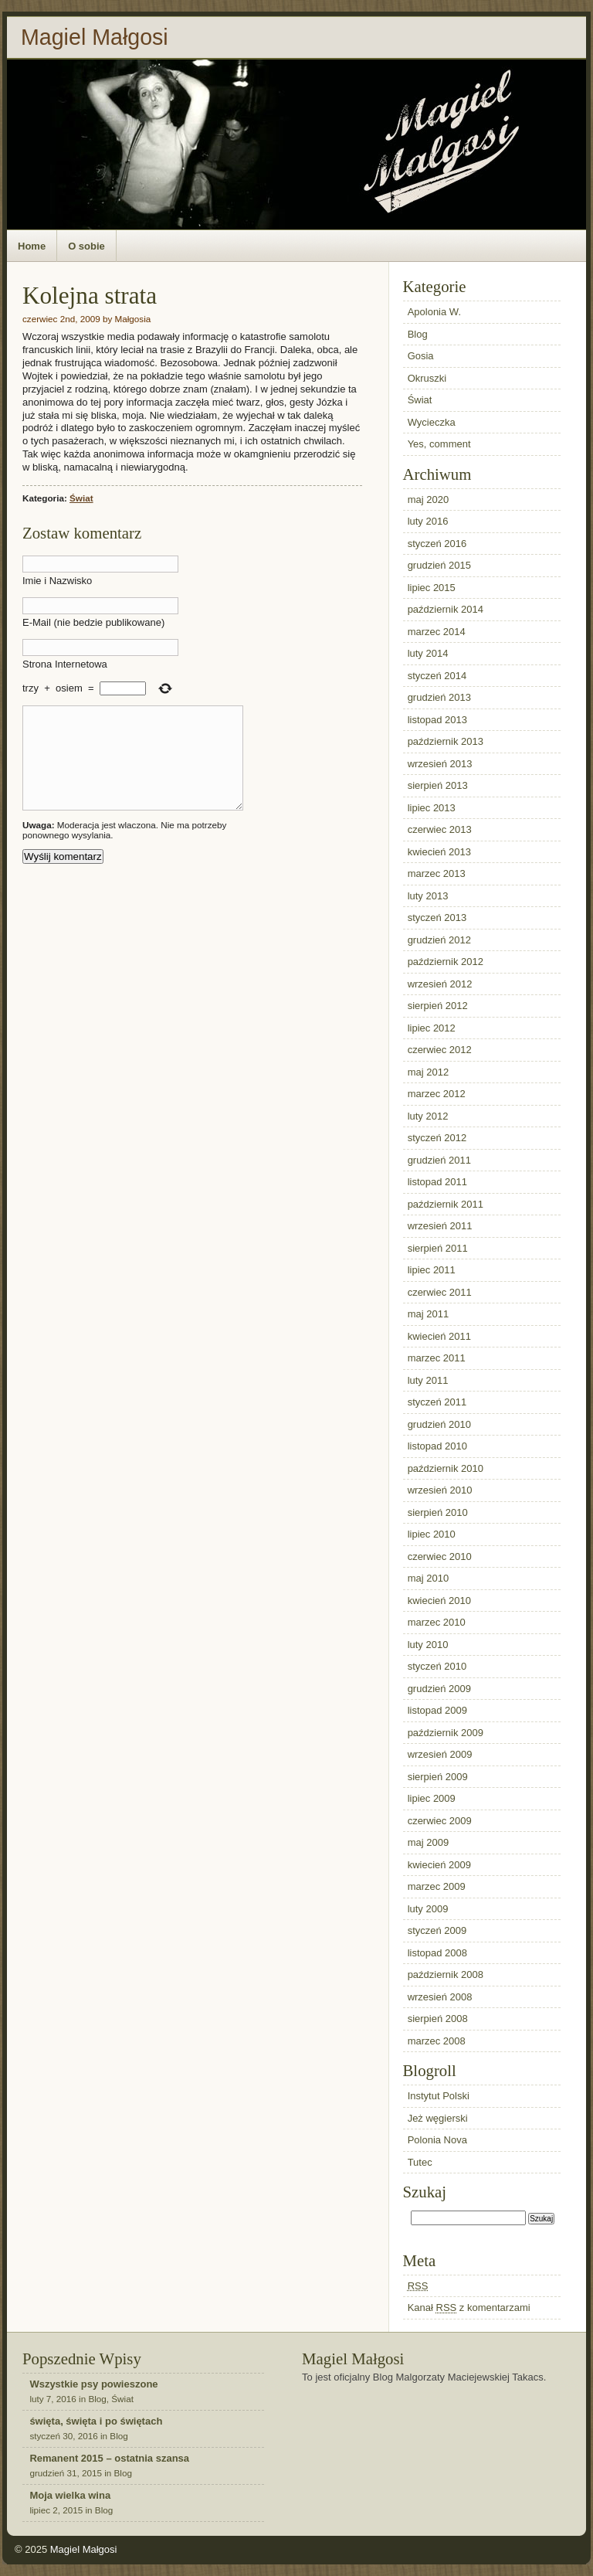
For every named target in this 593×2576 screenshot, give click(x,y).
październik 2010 (445, 1468)
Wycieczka (432, 422)
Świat (81, 498)
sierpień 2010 (438, 1512)
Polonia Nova (437, 2140)
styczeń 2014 (437, 675)
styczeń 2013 (437, 917)
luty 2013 (428, 896)
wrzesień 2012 (440, 984)
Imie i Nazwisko (57, 580)
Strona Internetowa (64, 664)
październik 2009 (445, 1732)
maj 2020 (428, 499)
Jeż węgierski (438, 2118)
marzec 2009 (437, 1886)
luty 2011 (428, 1380)
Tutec (420, 2162)
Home (32, 246)
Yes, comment (439, 444)
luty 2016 (428, 521)
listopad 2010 (437, 1446)
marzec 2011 (437, 1358)
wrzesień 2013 (440, 764)
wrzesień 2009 (440, 1754)
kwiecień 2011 (439, 1336)
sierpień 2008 (438, 2018)
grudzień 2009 (439, 1688)
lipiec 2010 (432, 1534)
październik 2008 (445, 1974)
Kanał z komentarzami (469, 2307)
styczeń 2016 (437, 543)
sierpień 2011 (438, 1248)
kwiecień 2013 (439, 852)
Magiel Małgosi (94, 37)
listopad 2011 (437, 1182)
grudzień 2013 (439, 697)
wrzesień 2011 (440, 1226)
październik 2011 (445, 1204)
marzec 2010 (437, 1622)
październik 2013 (445, 741)
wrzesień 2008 (440, 1997)
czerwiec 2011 (440, 1292)
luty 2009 (428, 1909)
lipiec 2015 (432, 587)
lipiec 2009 (432, 1798)
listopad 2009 (437, 1710)
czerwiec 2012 (440, 1049)
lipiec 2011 (432, 1270)
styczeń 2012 (437, 1138)
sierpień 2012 (438, 1005)
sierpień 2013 (438, 785)
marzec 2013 (437, 873)
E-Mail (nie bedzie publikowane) (93, 622)
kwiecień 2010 (439, 1600)
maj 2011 (428, 1314)
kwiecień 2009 (439, 1865)
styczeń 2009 (437, 1930)
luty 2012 (428, 1116)
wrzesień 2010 (440, 1490)
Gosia (421, 356)
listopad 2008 (437, 1953)
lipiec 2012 (432, 1028)
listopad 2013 (437, 720)
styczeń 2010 (437, 1666)
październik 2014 (445, 609)
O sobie (86, 246)
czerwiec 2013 (440, 829)
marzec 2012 (437, 1093)
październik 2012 (445, 961)
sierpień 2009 (438, 1776)
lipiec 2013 (432, 808)
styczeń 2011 (437, 1402)
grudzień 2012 (439, 940)
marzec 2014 (437, 631)
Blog (418, 334)
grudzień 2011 (439, 1160)
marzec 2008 (437, 2041)
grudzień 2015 (439, 565)
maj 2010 (428, 1578)
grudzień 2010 (439, 1424)
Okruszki (427, 378)
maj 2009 (428, 1842)
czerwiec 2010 (440, 1556)
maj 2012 (428, 1072)
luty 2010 (428, 1644)
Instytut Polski (438, 2096)
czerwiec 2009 (440, 1821)
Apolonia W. (434, 312)
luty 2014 (428, 653)
